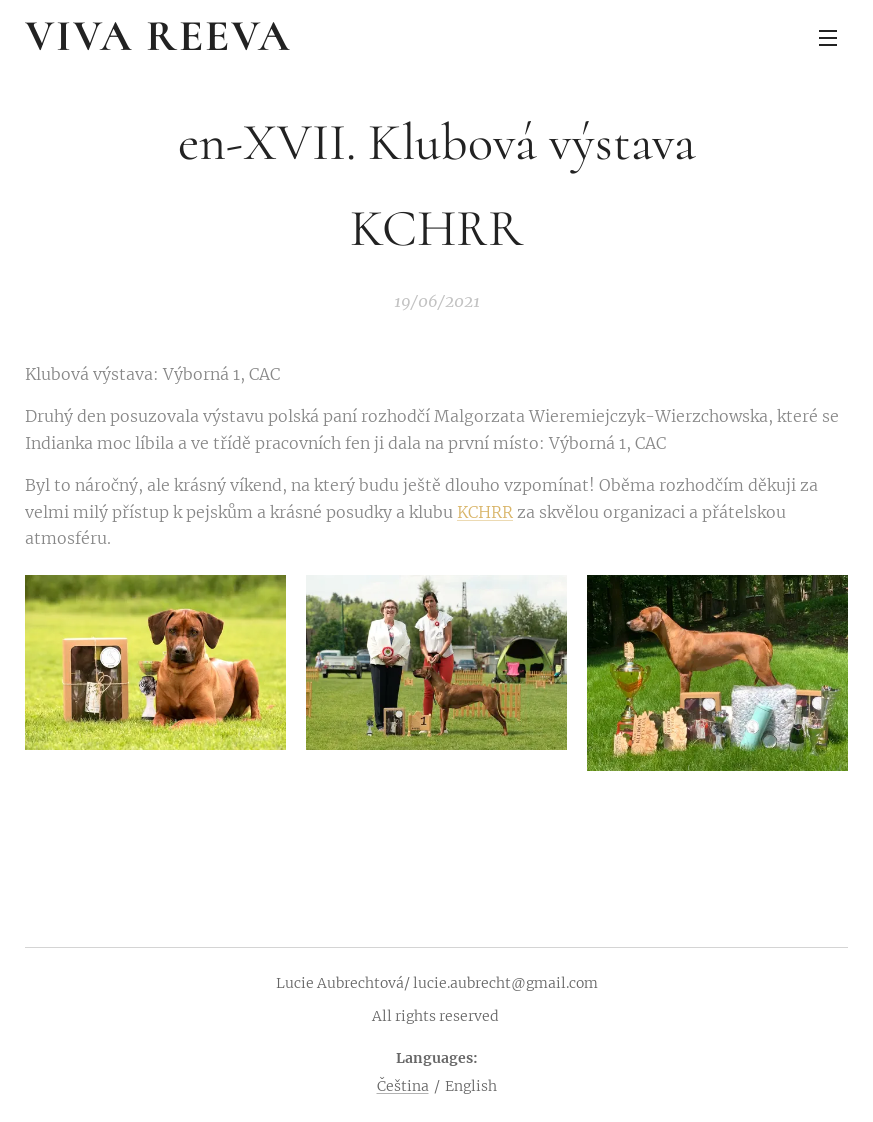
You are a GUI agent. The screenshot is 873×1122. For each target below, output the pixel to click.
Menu (828, 38)
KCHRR (485, 512)
